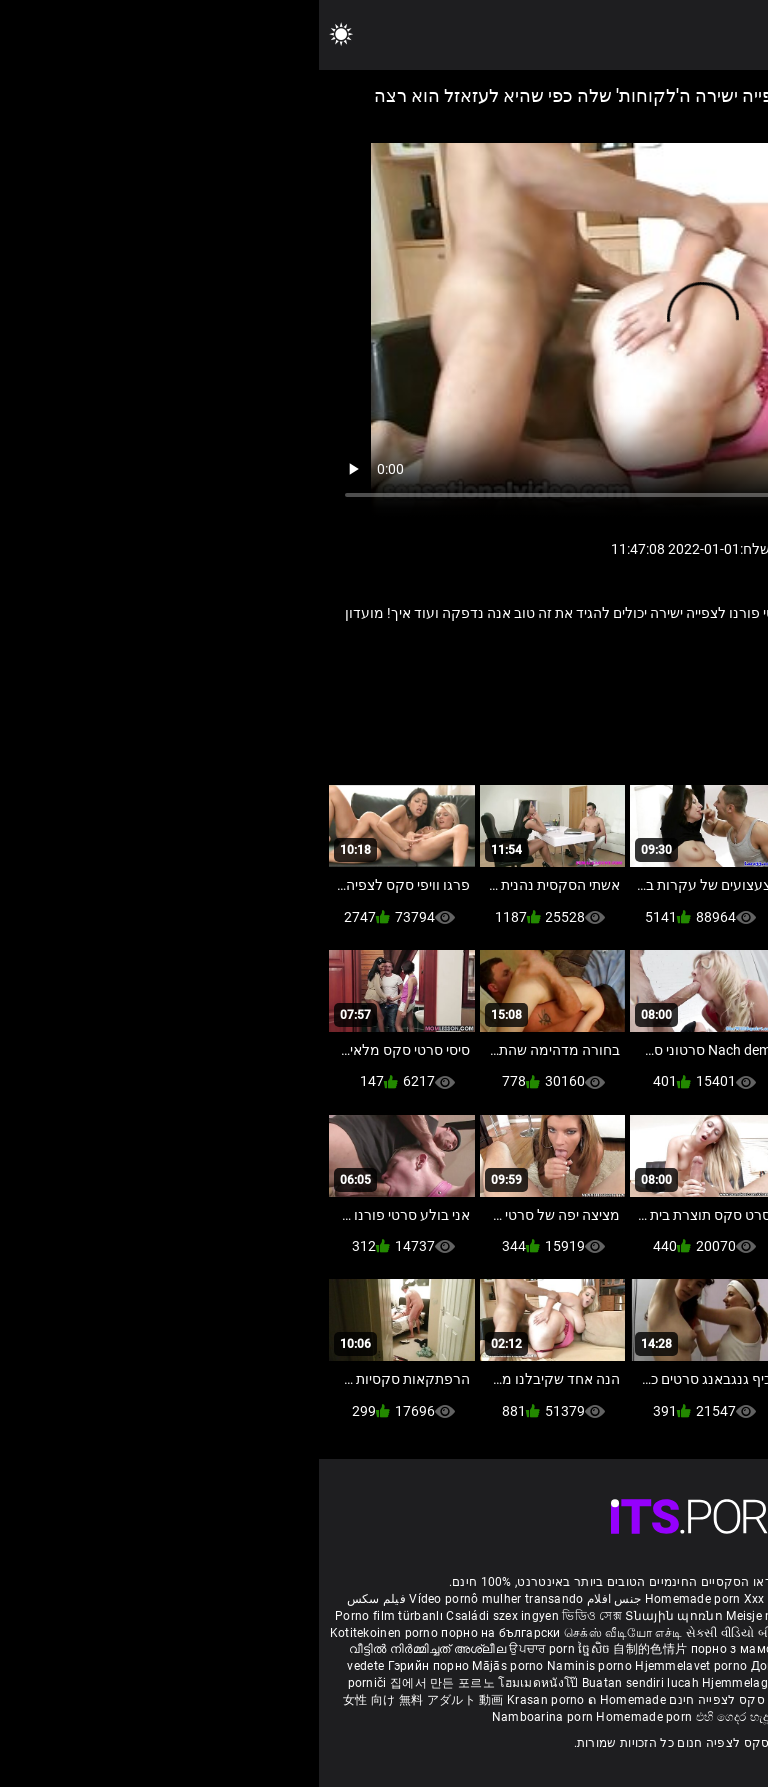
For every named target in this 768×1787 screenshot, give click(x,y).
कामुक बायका (686, 1649)
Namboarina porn (225, 1717)
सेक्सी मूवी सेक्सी (689, 1633)
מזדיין (626, 679)
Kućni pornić (570, 1666)
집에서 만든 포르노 (125, 1683)
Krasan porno (228, 1700)
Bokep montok (521, 1700)
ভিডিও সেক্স (273, 1616)
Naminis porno (272, 1666)
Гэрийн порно (111, 1666)
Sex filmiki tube (543, 1683)
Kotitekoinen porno (67, 1633)
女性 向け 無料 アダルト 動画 (104, 1700)
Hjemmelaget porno (441, 1683)
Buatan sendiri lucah (323, 1683)
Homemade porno (543, 1717)
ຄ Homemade (308, 1700)
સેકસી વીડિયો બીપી (415, 1633)
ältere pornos (703, 1599)
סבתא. (524, 679)
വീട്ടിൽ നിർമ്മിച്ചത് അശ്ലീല (110, 1649)
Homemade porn (375, 1599)
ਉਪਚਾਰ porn (224, 1649)
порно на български (181, 1633)
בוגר (670, 679)
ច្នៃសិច (276, 1649)
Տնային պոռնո (356, 1616)
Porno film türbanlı (70, 1616)
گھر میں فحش (593, 1649)
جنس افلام (295, 1599)
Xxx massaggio (469, 1599)
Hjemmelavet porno (373, 1666)
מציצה (576, 679)
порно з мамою (418, 1649)
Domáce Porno (652, 1666)
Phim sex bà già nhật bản (589, 1599)
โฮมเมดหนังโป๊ (221, 1683)
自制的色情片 (332, 1649)
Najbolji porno (630, 1683)
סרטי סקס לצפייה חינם (413, 1700)
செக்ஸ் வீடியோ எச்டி (304, 1633)
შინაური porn (530, 1616)
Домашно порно (482, 1666)
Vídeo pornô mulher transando (177, 1599)
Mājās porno (190, 1666)
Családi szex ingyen (183, 1616)
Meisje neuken (447, 1616)
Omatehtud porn (613, 1700)
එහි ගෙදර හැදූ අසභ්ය (435, 1717)
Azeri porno (706, 1683)
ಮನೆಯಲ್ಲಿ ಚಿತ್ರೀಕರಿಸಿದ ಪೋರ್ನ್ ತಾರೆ (559, 1633)
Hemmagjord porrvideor (639, 1616)
